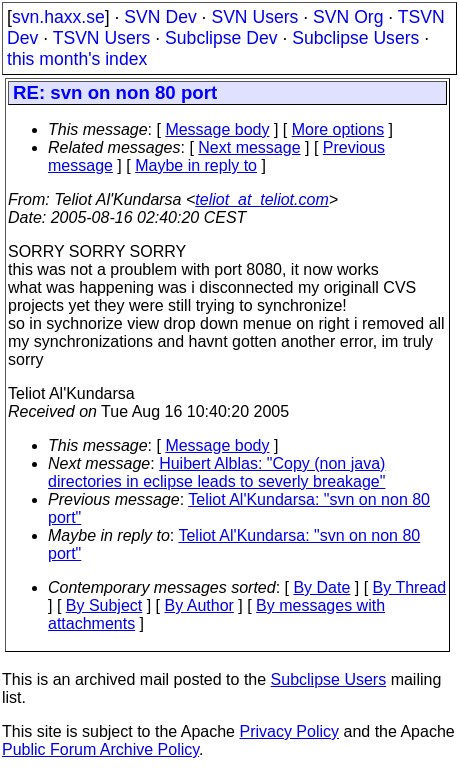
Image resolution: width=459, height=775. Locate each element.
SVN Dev (160, 17)
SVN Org (348, 17)
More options (338, 129)
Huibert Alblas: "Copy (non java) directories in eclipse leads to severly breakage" (216, 472)
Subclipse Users (355, 38)
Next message (249, 147)
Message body (217, 129)
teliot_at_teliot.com (261, 199)
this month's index (77, 59)
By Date (321, 587)
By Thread (410, 587)
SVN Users (254, 17)
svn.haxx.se (58, 17)
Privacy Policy (289, 731)
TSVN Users (102, 38)
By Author (199, 605)
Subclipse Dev (221, 38)
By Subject (104, 605)
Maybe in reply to (196, 165)
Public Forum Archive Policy (100, 749)
